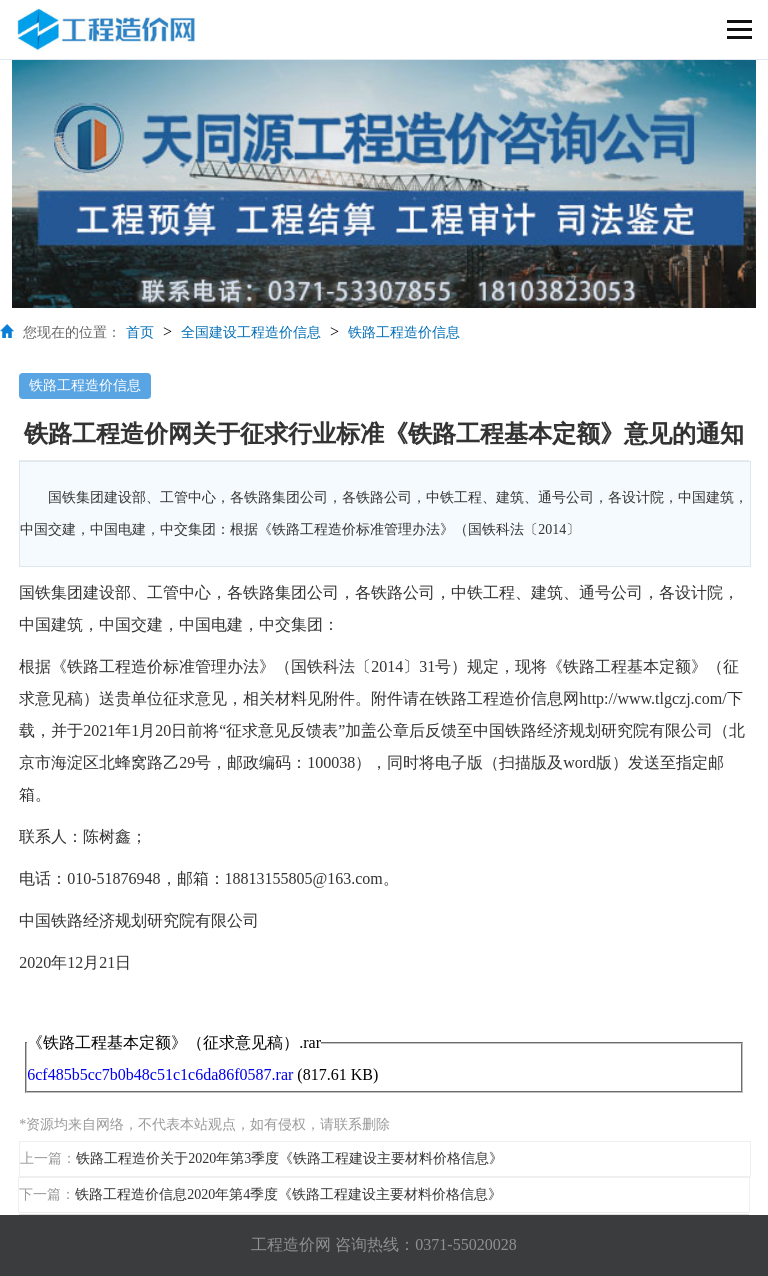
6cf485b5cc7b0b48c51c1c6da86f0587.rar (160, 1074)
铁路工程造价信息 (404, 332)
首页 (140, 332)
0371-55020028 (465, 1244)
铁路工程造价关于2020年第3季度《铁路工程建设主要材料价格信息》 (289, 1158)
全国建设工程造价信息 (251, 332)
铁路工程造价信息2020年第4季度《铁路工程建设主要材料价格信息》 (288, 1194)
